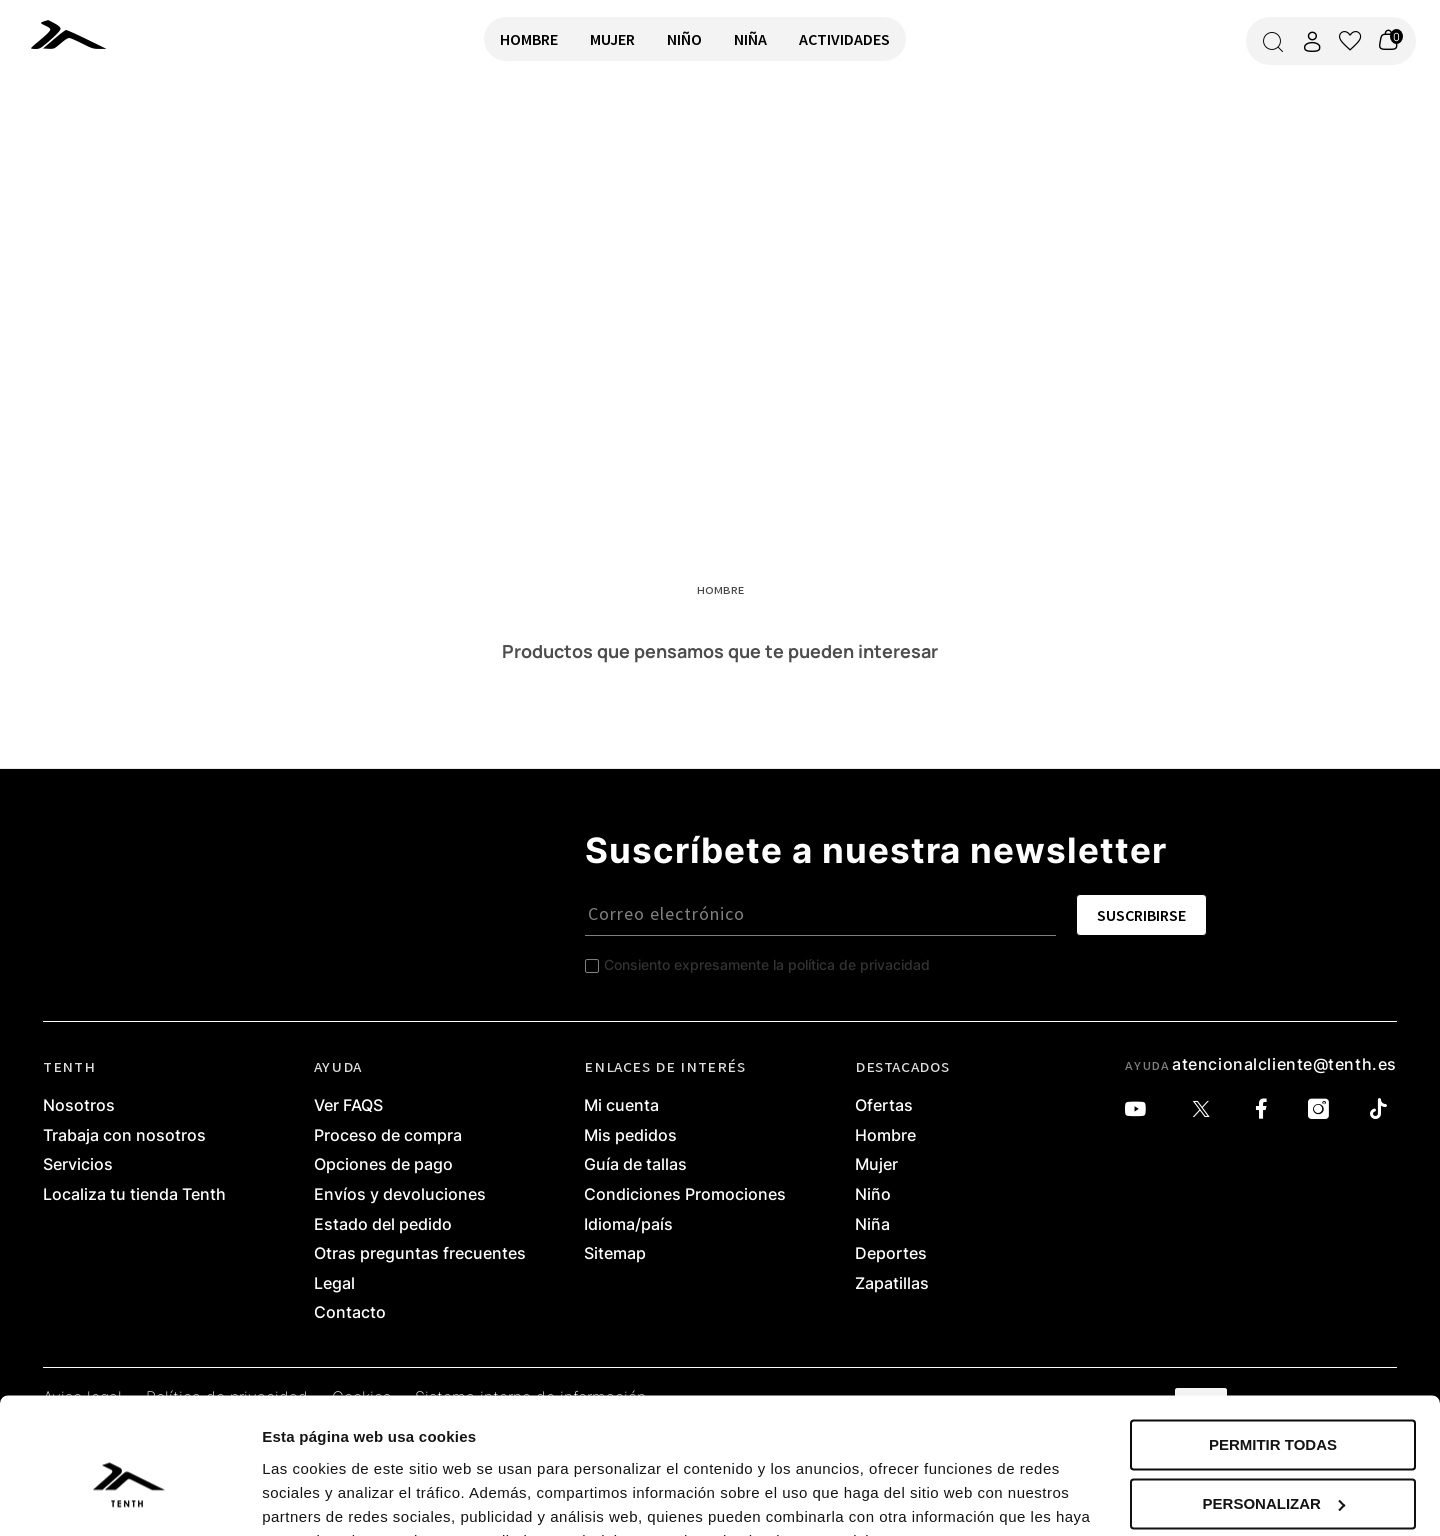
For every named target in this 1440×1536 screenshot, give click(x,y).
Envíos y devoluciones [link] (400, 1195)
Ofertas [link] (884, 1106)
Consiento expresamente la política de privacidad (767, 964)
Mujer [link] (876, 1165)
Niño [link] (873, 1195)
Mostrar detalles (320, 1496)
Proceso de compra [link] (388, 1136)
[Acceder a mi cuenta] (1312, 41)
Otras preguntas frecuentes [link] (420, 1254)
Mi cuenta (621, 1106)
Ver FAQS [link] (348, 1106)
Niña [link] (872, 1225)
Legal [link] (334, 1284)
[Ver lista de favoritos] (1350, 41)
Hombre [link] (885, 1136)
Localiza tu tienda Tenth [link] (134, 1195)
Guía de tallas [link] (635, 1165)
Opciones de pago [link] (383, 1165)
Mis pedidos (630, 1136)
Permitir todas (1273, 1346)
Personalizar (1274, 1404)
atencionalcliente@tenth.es (1284, 1064)
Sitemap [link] (615, 1254)
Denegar (1272, 1463)
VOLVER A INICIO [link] (76, 146)
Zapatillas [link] (892, 1284)
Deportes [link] (891, 1254)
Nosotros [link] (79, 1106)
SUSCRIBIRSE (1141, 915)
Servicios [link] (78, 1165)
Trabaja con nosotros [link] (124, 1136)
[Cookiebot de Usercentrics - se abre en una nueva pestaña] (129, 1497)
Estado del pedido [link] (383, 1225)
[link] (72, 34)
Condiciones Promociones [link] (685, 1195)
